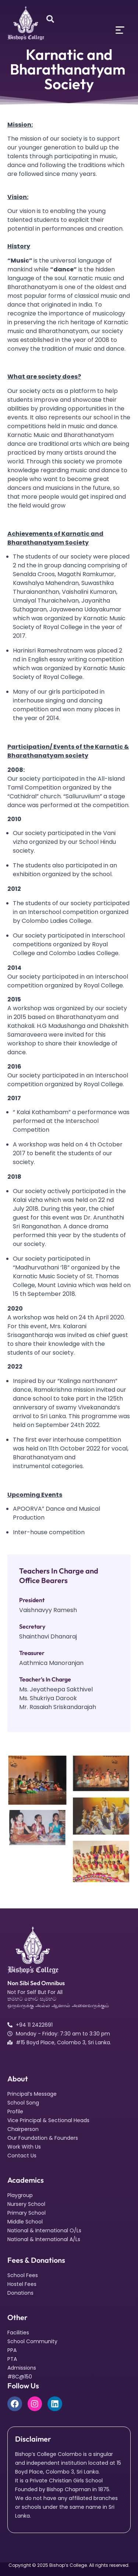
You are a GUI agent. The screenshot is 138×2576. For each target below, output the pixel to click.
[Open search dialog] (50, 19)
